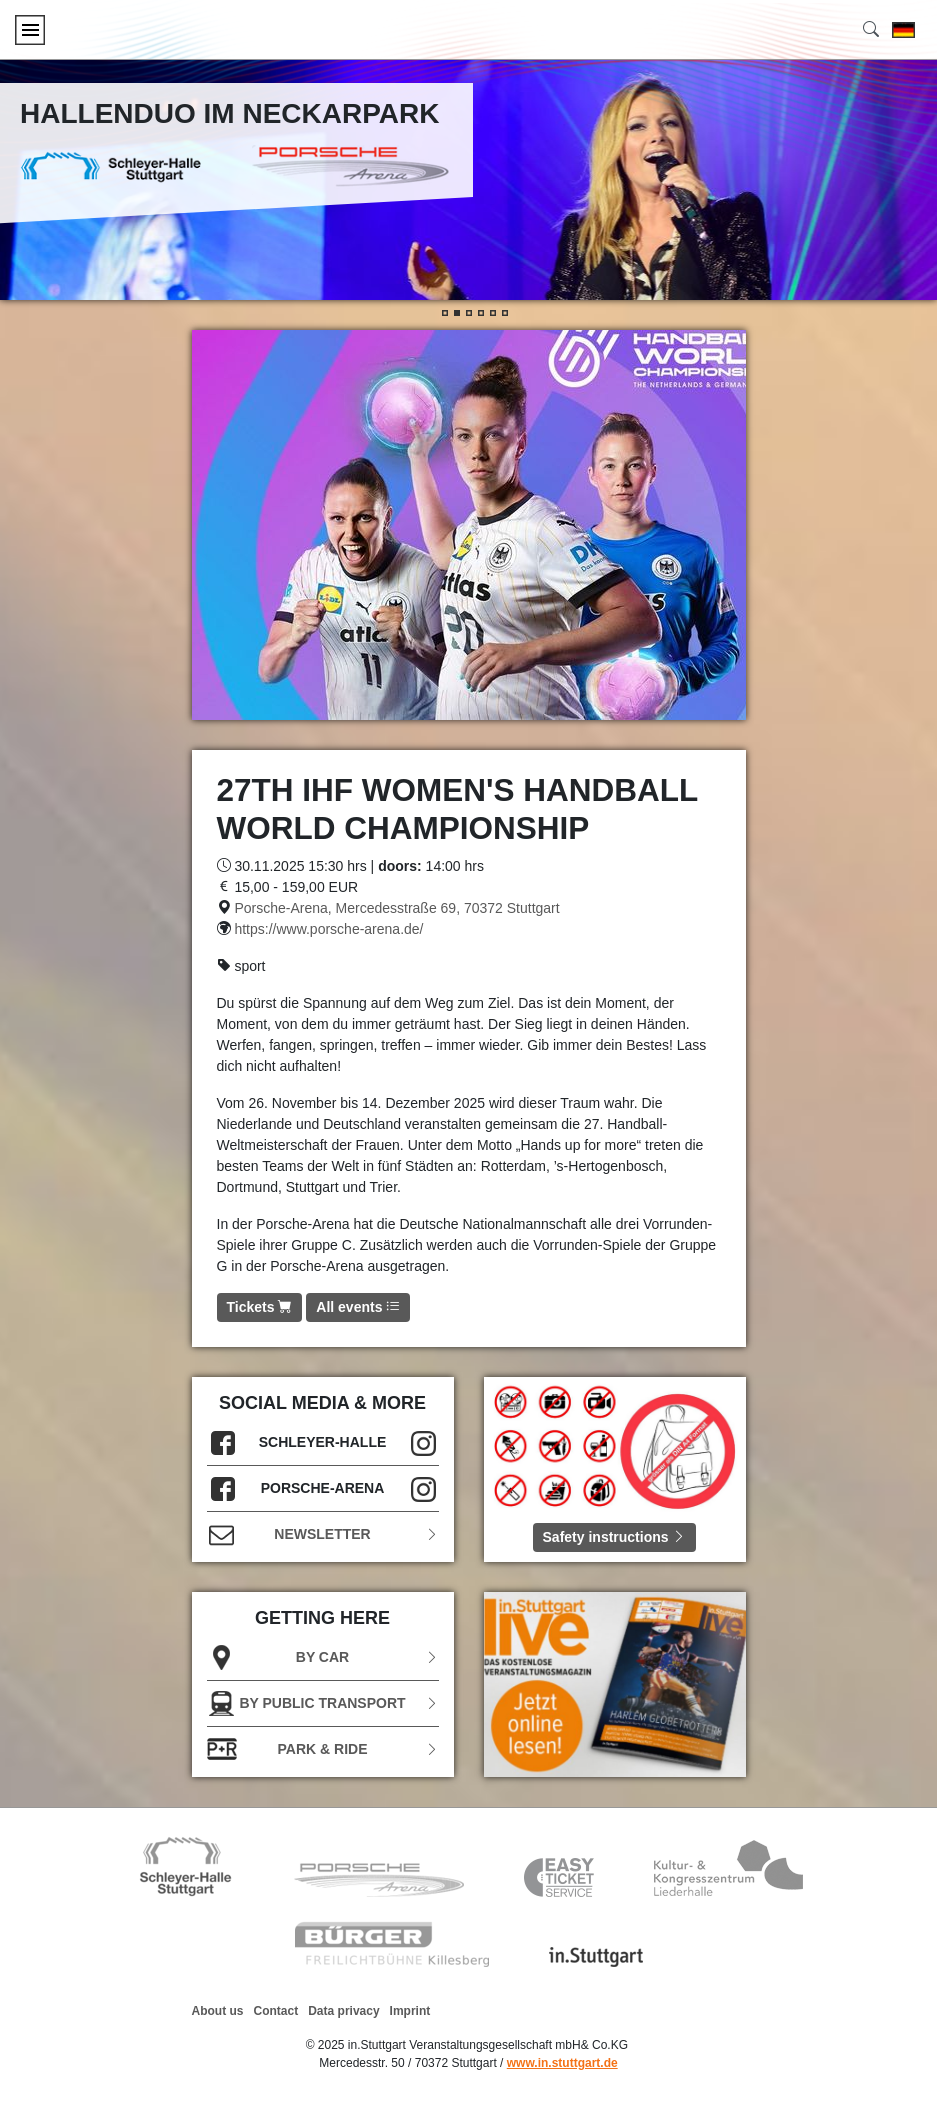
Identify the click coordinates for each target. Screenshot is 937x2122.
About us (218, 2011)
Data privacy (343, 2011)
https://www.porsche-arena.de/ (328, 929)
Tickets (260, 1307)
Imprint (410, 2011)
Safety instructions (615, 1537)
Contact (276, 2011)
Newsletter (323, 1534)
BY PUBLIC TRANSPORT (323, 1703)
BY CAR (323, 1657)
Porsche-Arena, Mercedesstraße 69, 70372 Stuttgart (396, 908)
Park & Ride (323, 1749)
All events (358, 1307)
